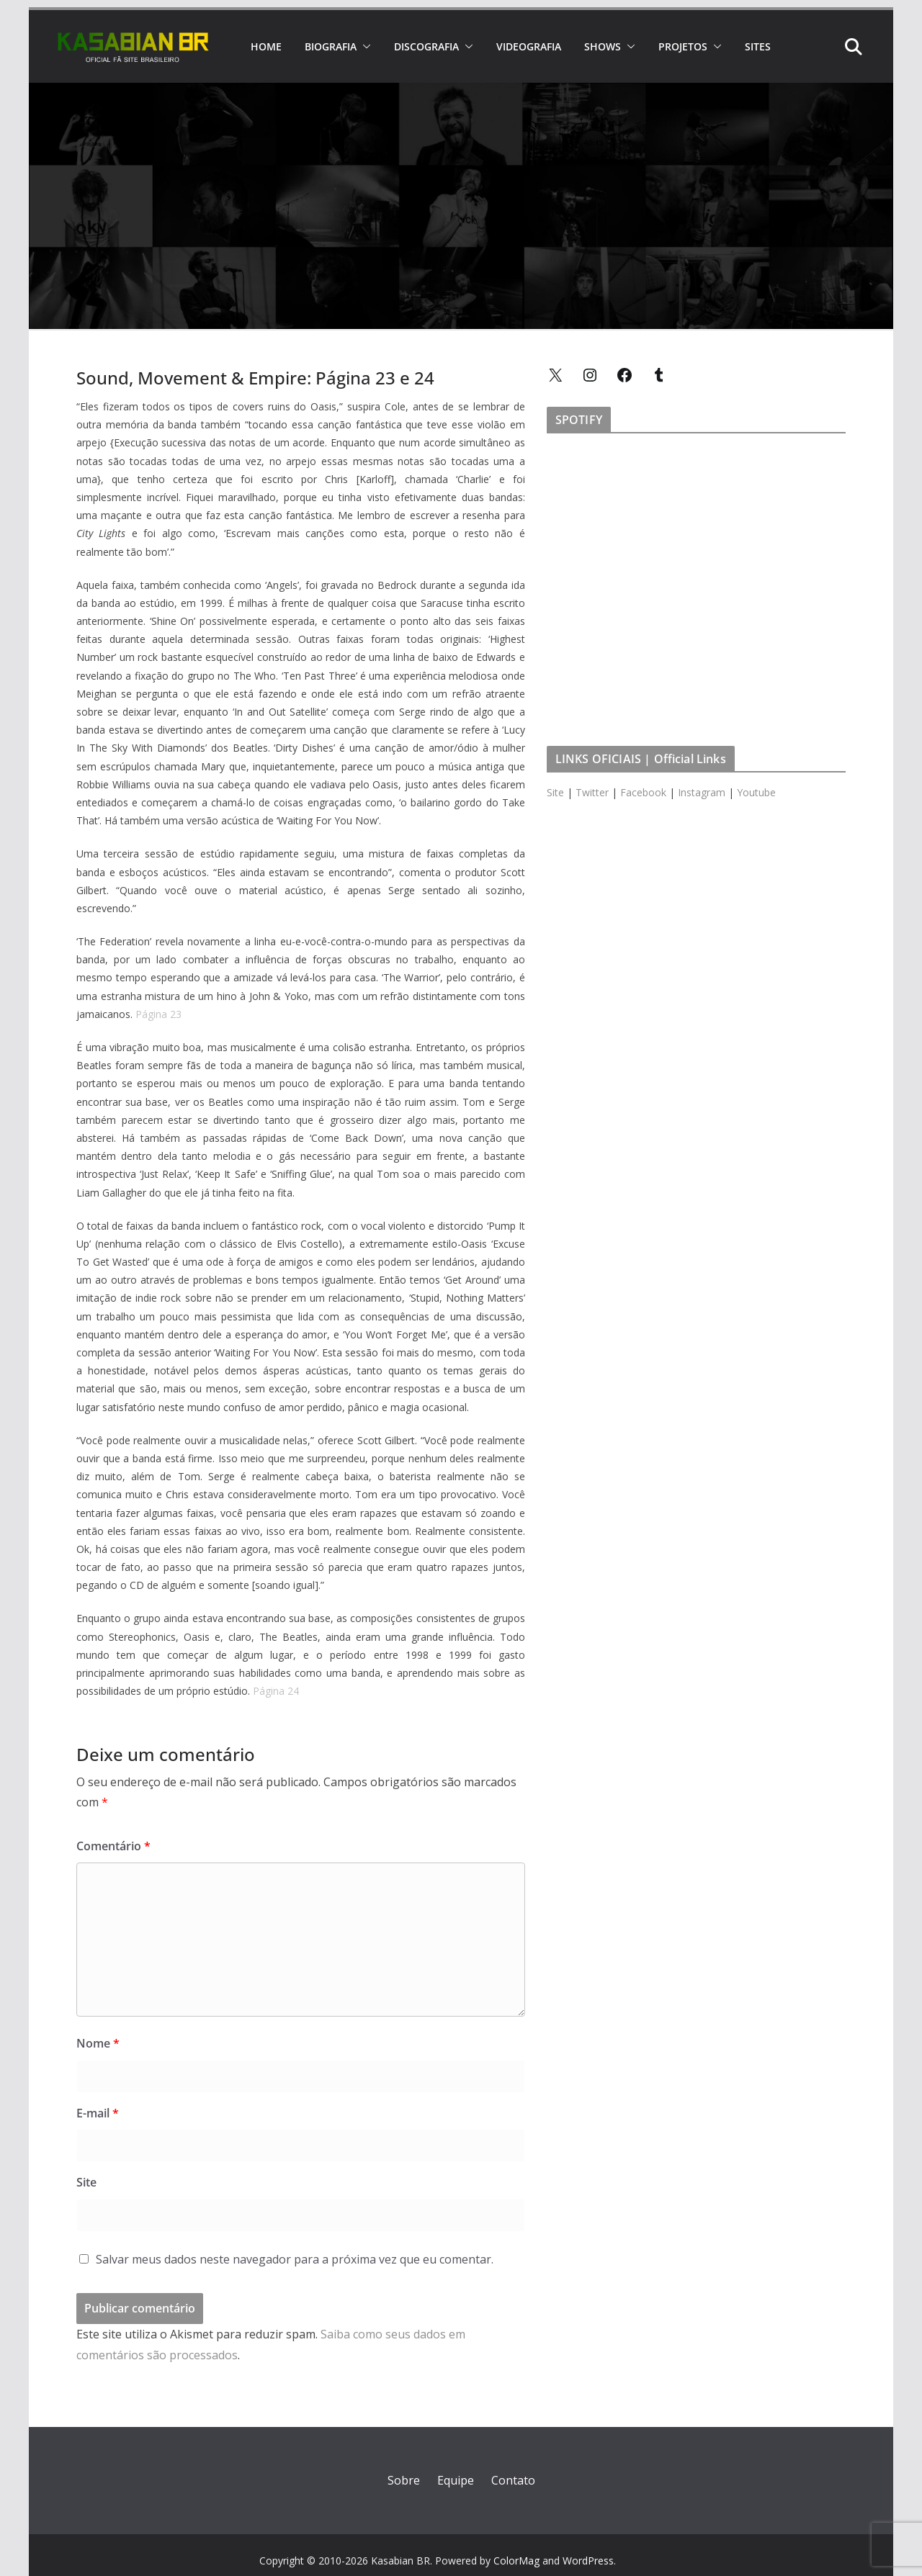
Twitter (592, 792)
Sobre (404, 2480)
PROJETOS (682, 46)
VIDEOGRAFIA (528, 46)
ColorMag (516, 2560)
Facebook (643, 792)
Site (86, 2182)
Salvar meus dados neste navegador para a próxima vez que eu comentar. (294, 2259)
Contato (513, 2480)
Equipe (455, 2480)
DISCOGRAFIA (426, 46)
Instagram (701, 792)
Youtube (756, 792)
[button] (364, 47)
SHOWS (602, 46)
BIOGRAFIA (331, 46)
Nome (98, 2043)
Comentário (113, 1846)
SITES (758, 46)
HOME (266, 46)
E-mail (97, 2113)
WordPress (588, 2560)
